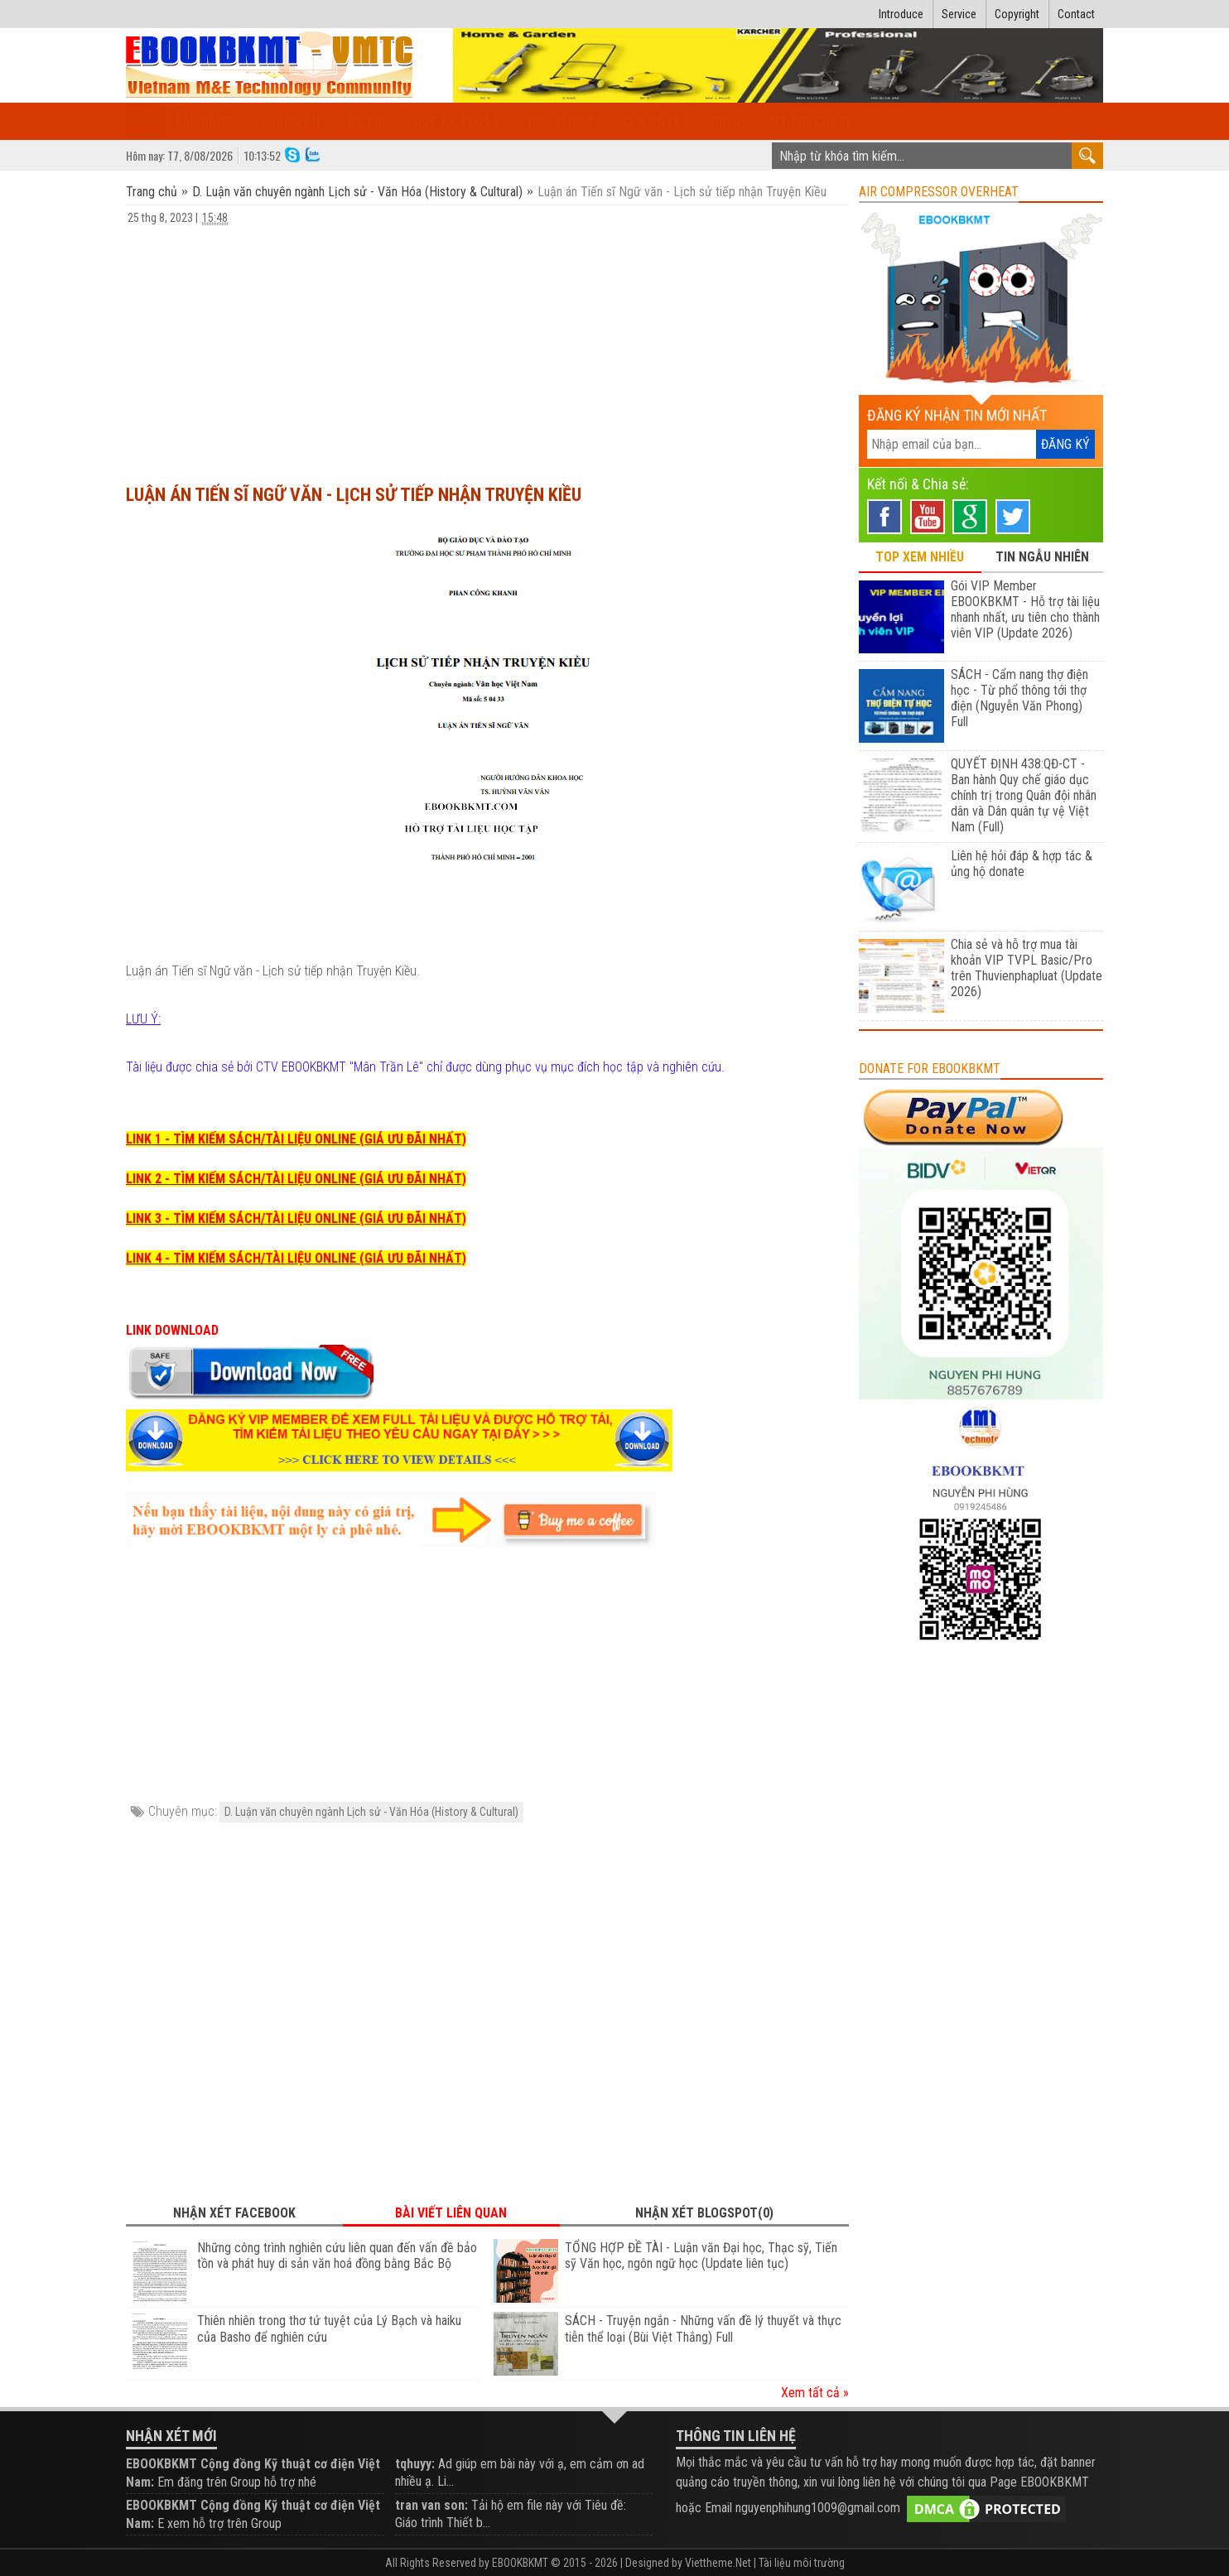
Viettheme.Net (718, 2562)
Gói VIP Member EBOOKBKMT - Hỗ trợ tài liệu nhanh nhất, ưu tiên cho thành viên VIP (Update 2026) (1025, 609)
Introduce (901, 14)
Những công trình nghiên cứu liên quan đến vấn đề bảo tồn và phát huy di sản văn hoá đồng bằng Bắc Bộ (337, 2256)
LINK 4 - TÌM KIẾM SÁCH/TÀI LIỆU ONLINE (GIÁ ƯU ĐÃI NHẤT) (296, 1258)
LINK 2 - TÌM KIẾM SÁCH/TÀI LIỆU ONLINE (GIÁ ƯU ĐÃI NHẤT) (296, 1179)
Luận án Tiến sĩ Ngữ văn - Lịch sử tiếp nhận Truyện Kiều (353, 494)
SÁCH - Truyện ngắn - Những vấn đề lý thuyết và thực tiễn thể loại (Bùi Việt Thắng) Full (703, 2329)
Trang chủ (153, 192)
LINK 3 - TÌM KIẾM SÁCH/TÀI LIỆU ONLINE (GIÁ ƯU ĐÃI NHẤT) (296, 1218)
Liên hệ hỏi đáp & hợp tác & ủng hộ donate (1021, 863)
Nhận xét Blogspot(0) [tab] (704, 2213)
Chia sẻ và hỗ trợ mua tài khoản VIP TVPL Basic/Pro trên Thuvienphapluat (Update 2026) (1026, 968)
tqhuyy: (415, 2464)
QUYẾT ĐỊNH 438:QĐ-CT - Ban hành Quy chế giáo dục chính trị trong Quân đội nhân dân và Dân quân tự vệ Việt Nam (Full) (1023, 795)
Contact (1076, 14)
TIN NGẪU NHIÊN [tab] (1042, 557)
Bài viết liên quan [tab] (451, 2213)
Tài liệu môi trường (802, 2562)
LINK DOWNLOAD (172, 1330)
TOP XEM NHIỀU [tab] (919, 557)
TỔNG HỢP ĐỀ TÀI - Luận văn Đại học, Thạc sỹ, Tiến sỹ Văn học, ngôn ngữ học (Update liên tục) (701, 2256)
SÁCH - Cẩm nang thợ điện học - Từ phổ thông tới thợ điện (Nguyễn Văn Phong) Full (1019, 698)
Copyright (1017, 14)
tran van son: (431, 2505)
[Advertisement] (487, 347)
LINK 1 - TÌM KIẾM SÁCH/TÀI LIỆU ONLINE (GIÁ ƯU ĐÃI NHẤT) (296, 1139)
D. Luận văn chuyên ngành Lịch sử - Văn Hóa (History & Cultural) (357, 192)
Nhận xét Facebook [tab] (234, 2213)
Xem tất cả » (815, 2392)
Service (959, 14)
